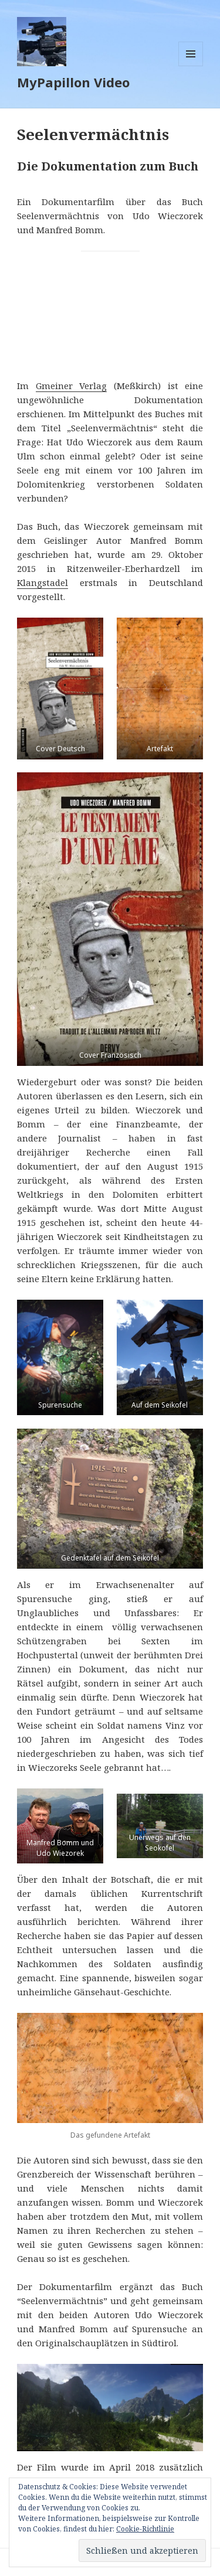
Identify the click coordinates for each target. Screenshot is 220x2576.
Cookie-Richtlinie (145, 2529)
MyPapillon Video (73, 82)
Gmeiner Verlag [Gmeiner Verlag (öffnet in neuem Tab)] (71, 385)
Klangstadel (42, 582)
